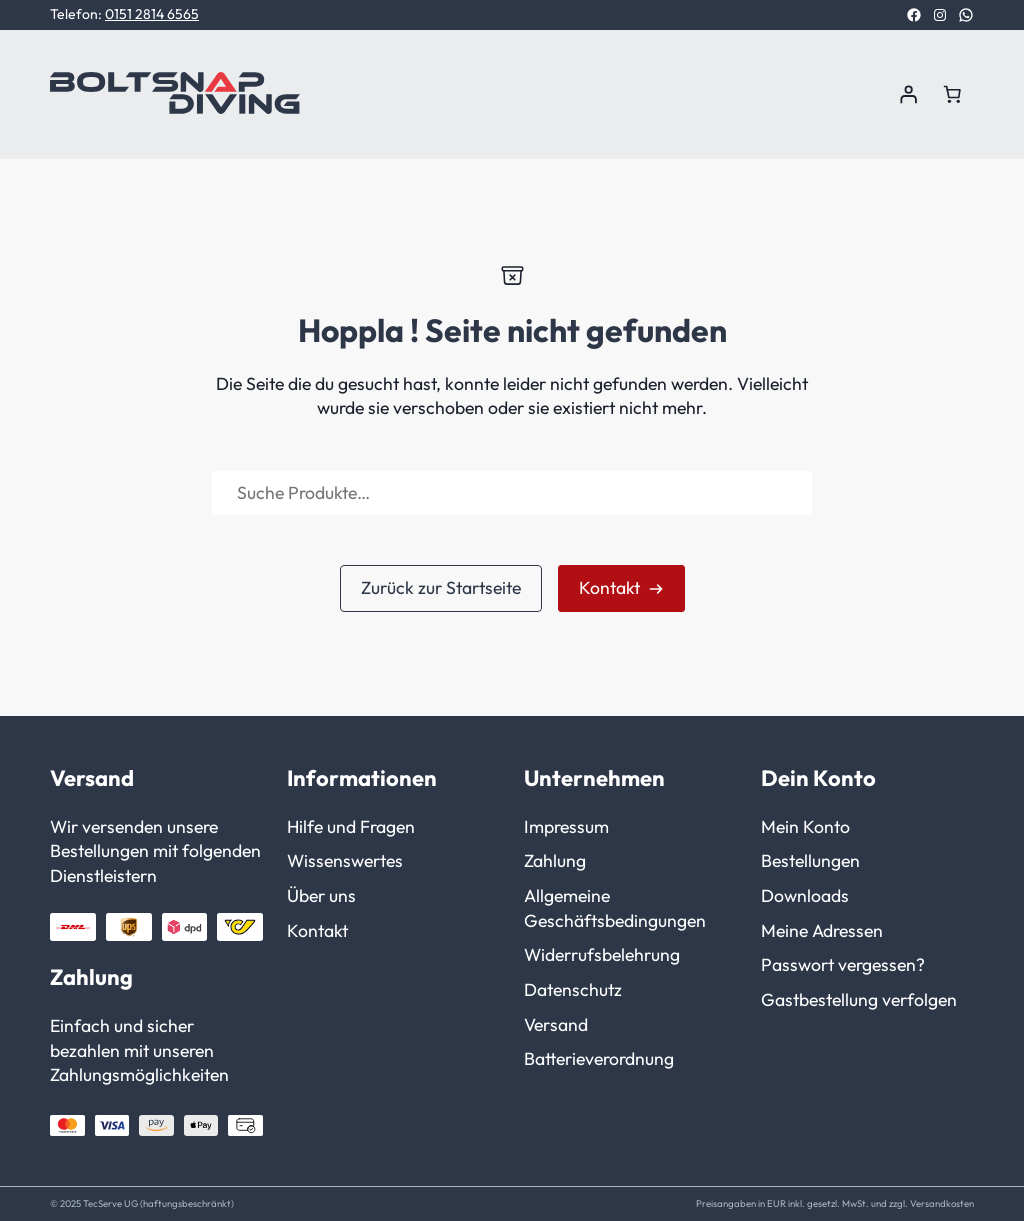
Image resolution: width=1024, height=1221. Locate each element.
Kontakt (609, 587)
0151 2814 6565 (152, 14)
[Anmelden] (908, 94)
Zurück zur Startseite (441, 587)
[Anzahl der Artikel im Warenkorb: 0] (952, 94)
